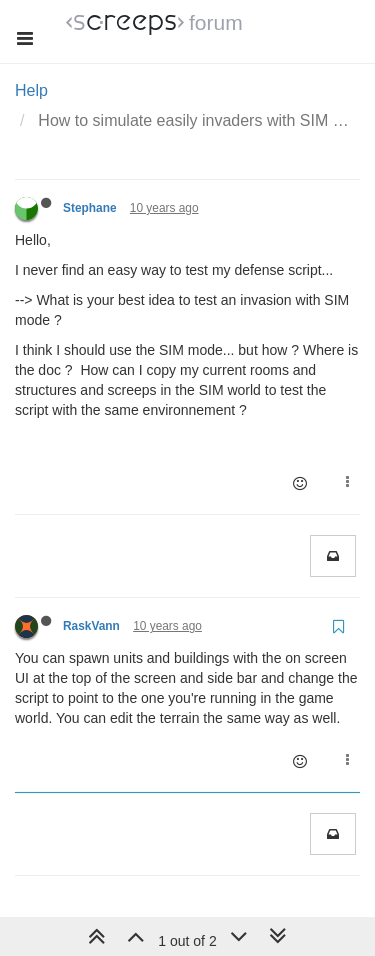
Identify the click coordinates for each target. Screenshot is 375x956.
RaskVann (91, 626)
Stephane (90, 208)
